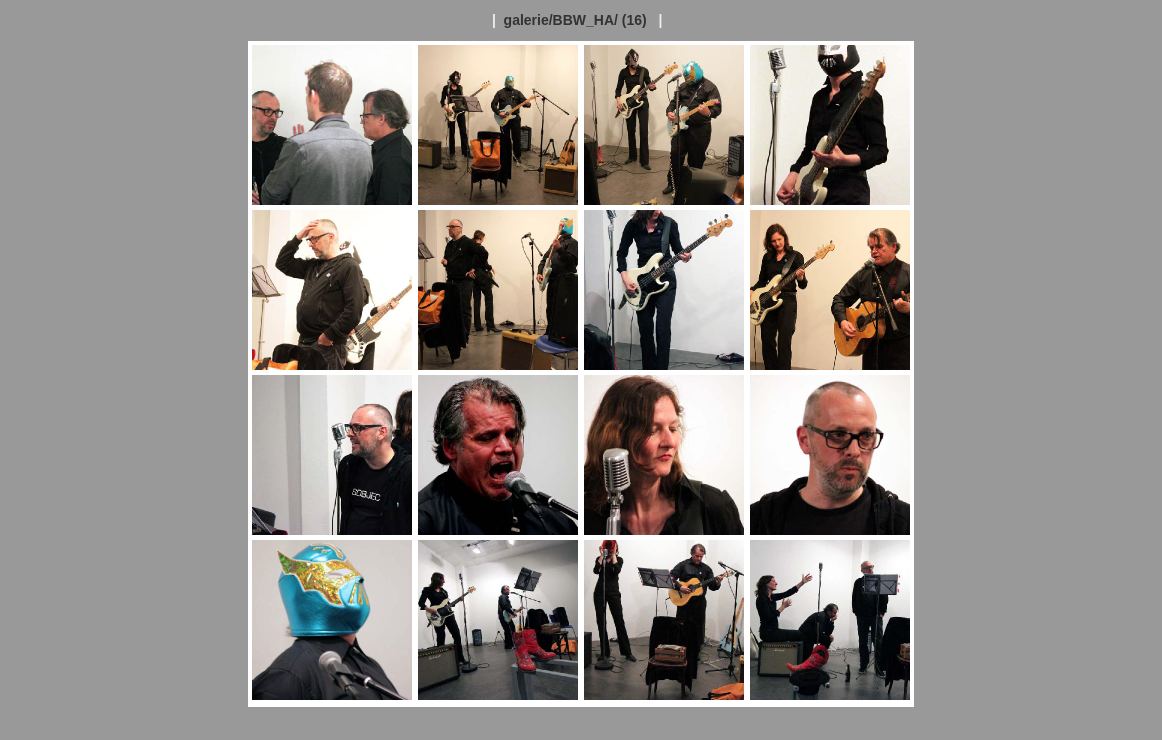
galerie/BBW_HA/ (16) (575, 20)
